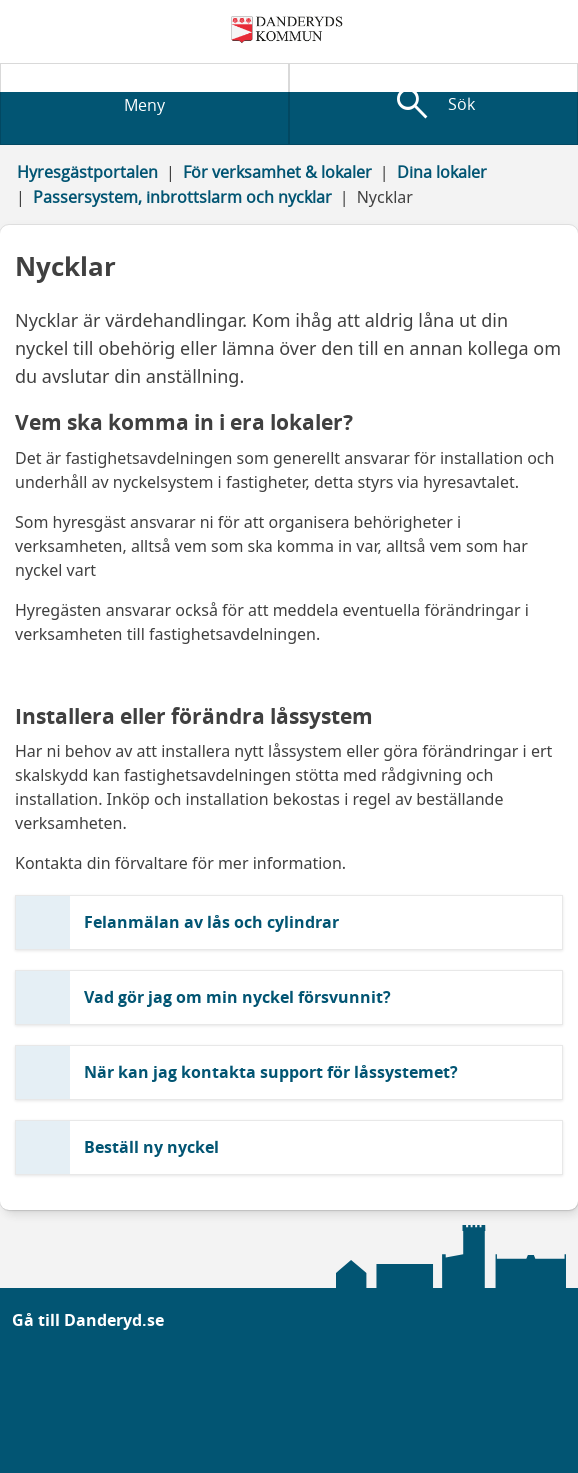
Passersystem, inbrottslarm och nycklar (182, 197)
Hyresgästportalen (87, 172)
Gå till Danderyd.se (88, 1320)
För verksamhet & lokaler (277, 172)
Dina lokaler (442, 172)
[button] (289, 922)
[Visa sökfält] (433, 104)
